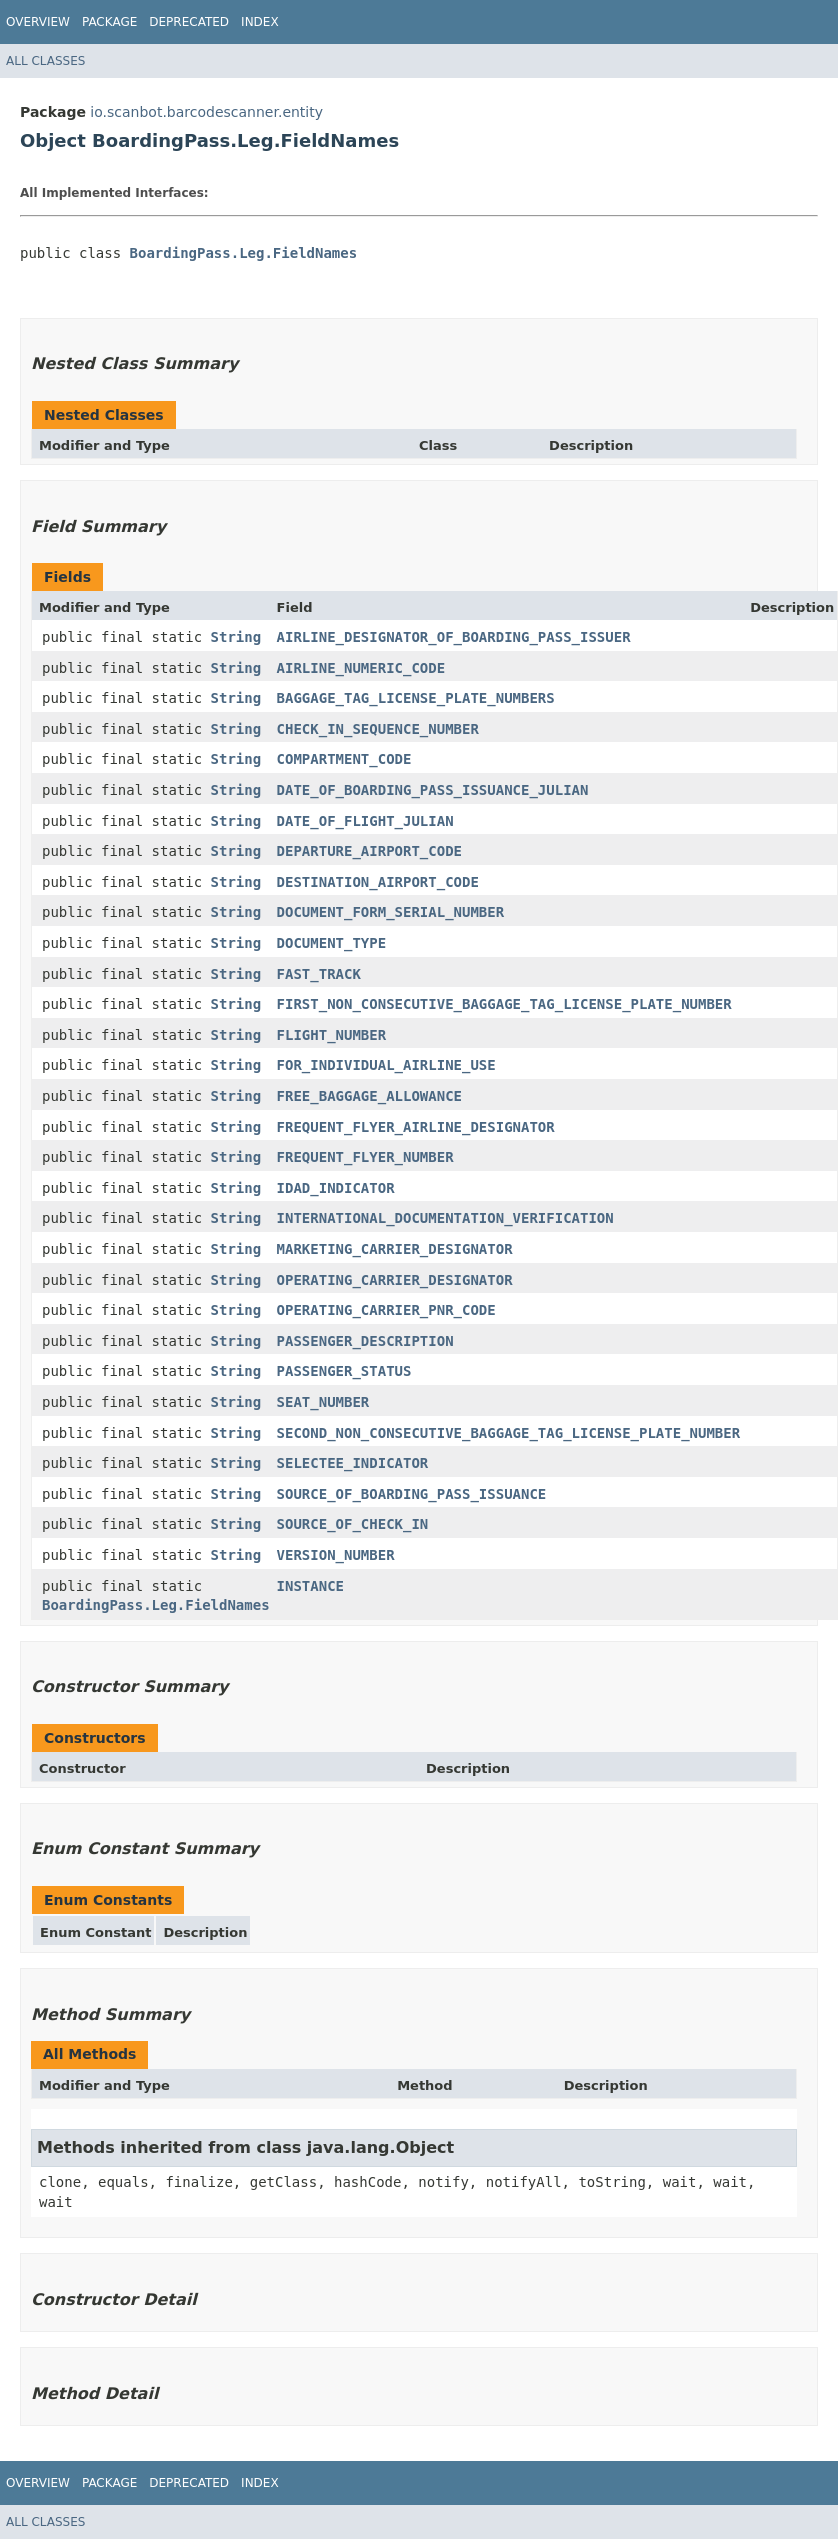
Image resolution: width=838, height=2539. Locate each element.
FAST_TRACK (319, 974)
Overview (38, 22)
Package (109, 22)
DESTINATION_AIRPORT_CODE (378, 882)
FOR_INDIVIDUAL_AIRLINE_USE (386, 1065)
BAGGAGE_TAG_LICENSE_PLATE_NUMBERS (416, 698)
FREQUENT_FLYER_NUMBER (365, 1157)
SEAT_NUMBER (323, 1402)
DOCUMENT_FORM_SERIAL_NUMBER (391, 912)
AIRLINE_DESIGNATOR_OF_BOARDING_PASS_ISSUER (454, 637)
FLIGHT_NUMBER (332, 1035)
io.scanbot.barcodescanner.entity (206, 112)
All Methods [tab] (89, 2054)
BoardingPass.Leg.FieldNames (244, 253)
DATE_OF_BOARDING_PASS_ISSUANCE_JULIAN (433, 790)
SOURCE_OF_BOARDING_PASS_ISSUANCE (412, 1494)
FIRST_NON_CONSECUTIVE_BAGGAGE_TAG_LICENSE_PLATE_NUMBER (504, 1004)
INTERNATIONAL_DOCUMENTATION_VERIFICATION (445, 1218)
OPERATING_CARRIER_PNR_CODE (386, 1310)
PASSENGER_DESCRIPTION (365, 1341)
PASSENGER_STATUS (344, 1371)
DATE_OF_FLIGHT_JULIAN (365, 821)
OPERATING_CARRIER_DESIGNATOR (395, 1280)
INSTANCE (310, 1586)
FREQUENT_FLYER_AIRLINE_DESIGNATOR (416, 1127)
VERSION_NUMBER (336, 1555)
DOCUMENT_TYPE (332, 943)
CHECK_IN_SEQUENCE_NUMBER (378, 729)
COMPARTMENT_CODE (344, 759)
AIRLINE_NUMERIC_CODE (361, 668)
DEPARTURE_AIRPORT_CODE (369, 851)
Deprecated (189, 22)
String (236, 637)
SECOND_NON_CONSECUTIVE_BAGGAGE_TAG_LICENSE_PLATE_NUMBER (509, 1433)
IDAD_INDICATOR (336, 1188)
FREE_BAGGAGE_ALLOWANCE (369, 1096)
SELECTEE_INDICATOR (353, 1463)
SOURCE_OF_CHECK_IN (353, 1524)
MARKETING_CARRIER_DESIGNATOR (395, 1249)
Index (260, 22)
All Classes (45, 61)
